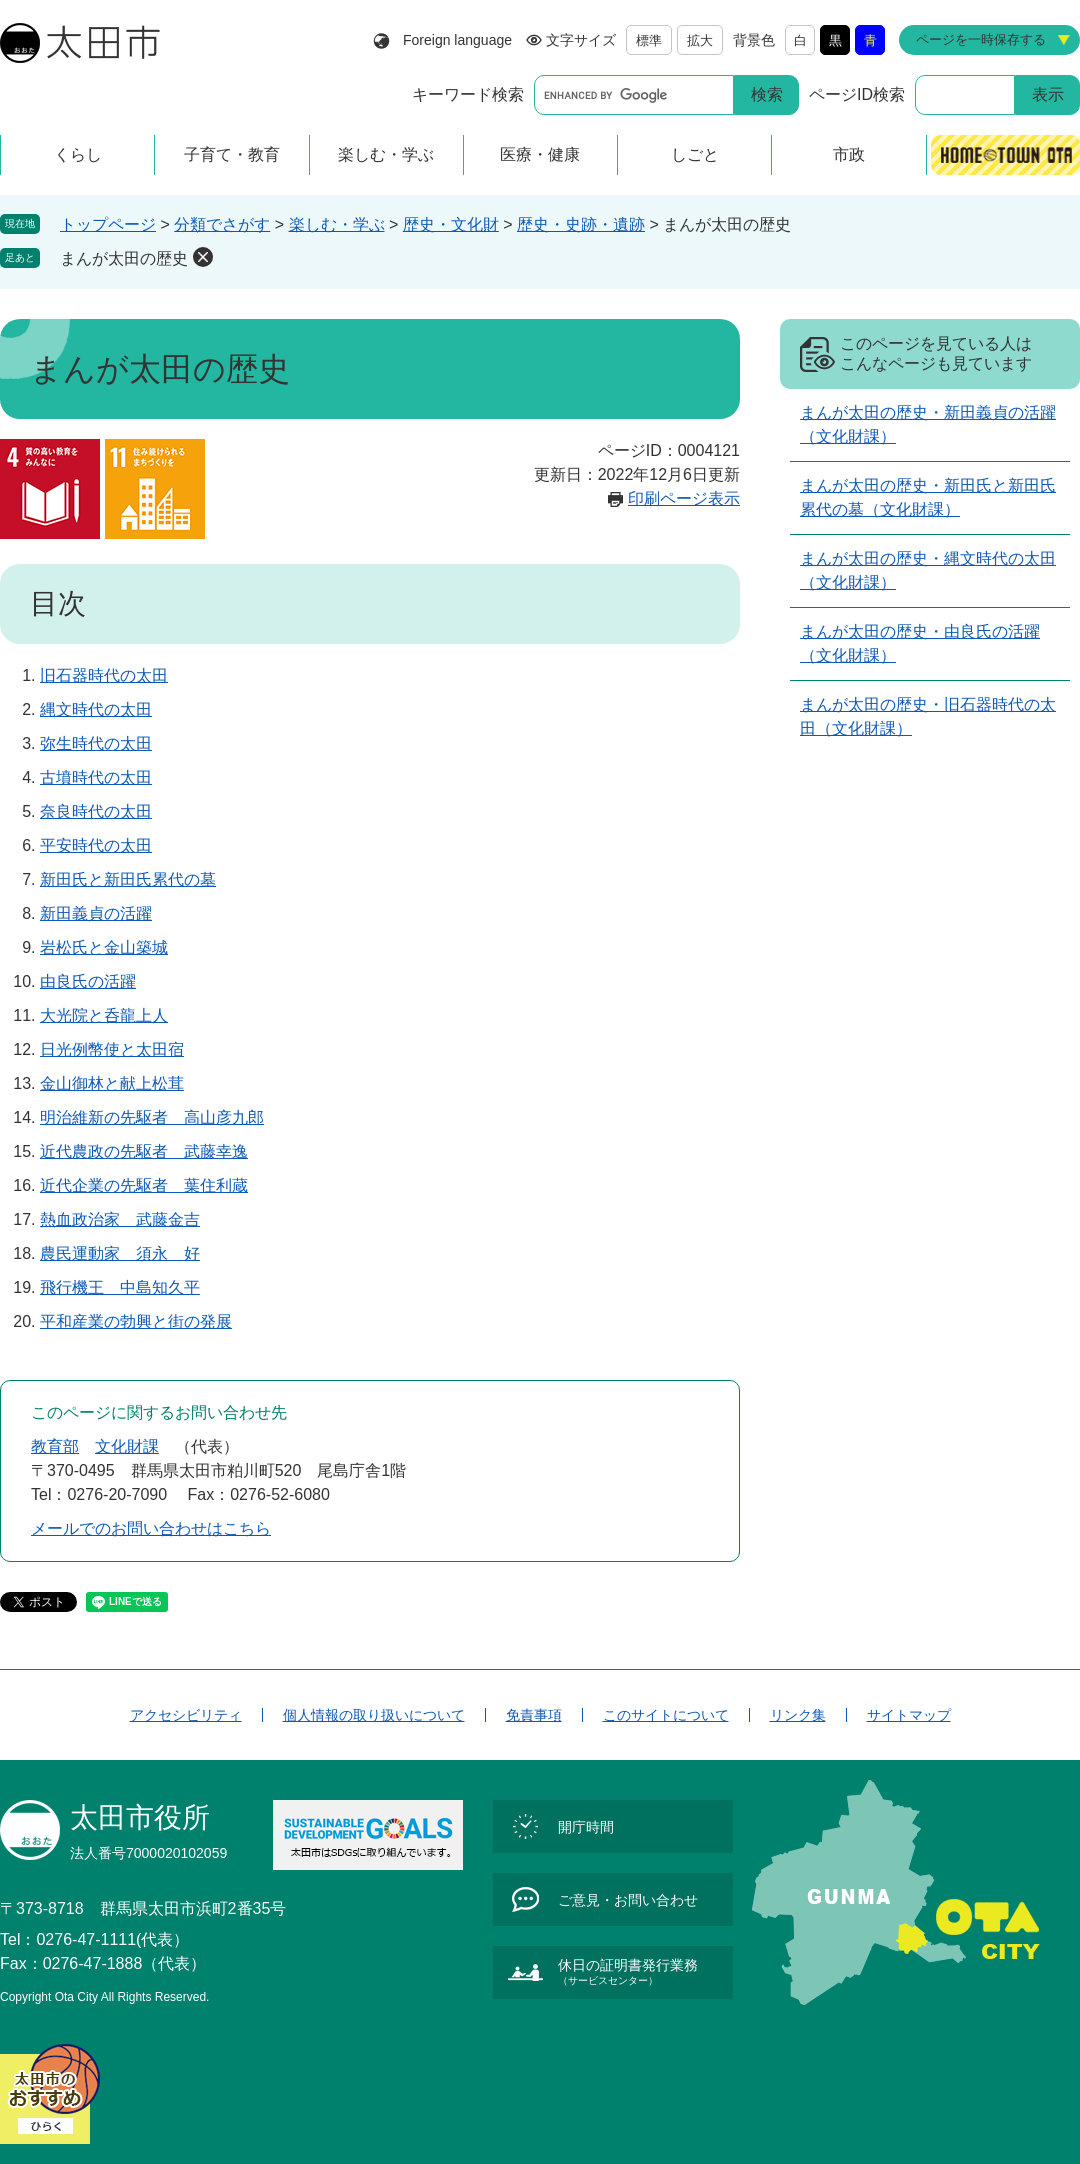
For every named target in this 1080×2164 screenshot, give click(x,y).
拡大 (700, 40)
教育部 (55, 1446)
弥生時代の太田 (96, 743)
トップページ (108, 224)
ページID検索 (857, 94)
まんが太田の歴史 (124, 258)
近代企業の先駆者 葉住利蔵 (144, 1185)
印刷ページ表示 (684, 498)
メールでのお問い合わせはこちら (151, 1528)
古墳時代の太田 (96, 777)
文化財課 (127, 1446)
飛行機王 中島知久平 (120, 1287)
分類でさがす (222, 224)
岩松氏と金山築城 (104, 947)
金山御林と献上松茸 (112, 1083)
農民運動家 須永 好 (120, 1253)
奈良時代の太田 (96, 811)
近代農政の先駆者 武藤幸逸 (144, 1151)
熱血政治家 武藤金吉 (120, 1219)
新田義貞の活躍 (96, 913)
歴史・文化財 (451, 224)
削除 (203, 257)
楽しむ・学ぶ (337, 224)
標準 (649, 40)
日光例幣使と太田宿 (112, 1049)
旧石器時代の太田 (104, 675)
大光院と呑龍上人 (104, 1015)
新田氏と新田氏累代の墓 (128, 879)
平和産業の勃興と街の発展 (136, 1321)
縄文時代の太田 (96, 709)
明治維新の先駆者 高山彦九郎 (152, 1117)
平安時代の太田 (96, 845)
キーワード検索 (468, 94)
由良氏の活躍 (88, 981)
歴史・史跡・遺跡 (581, 224)
